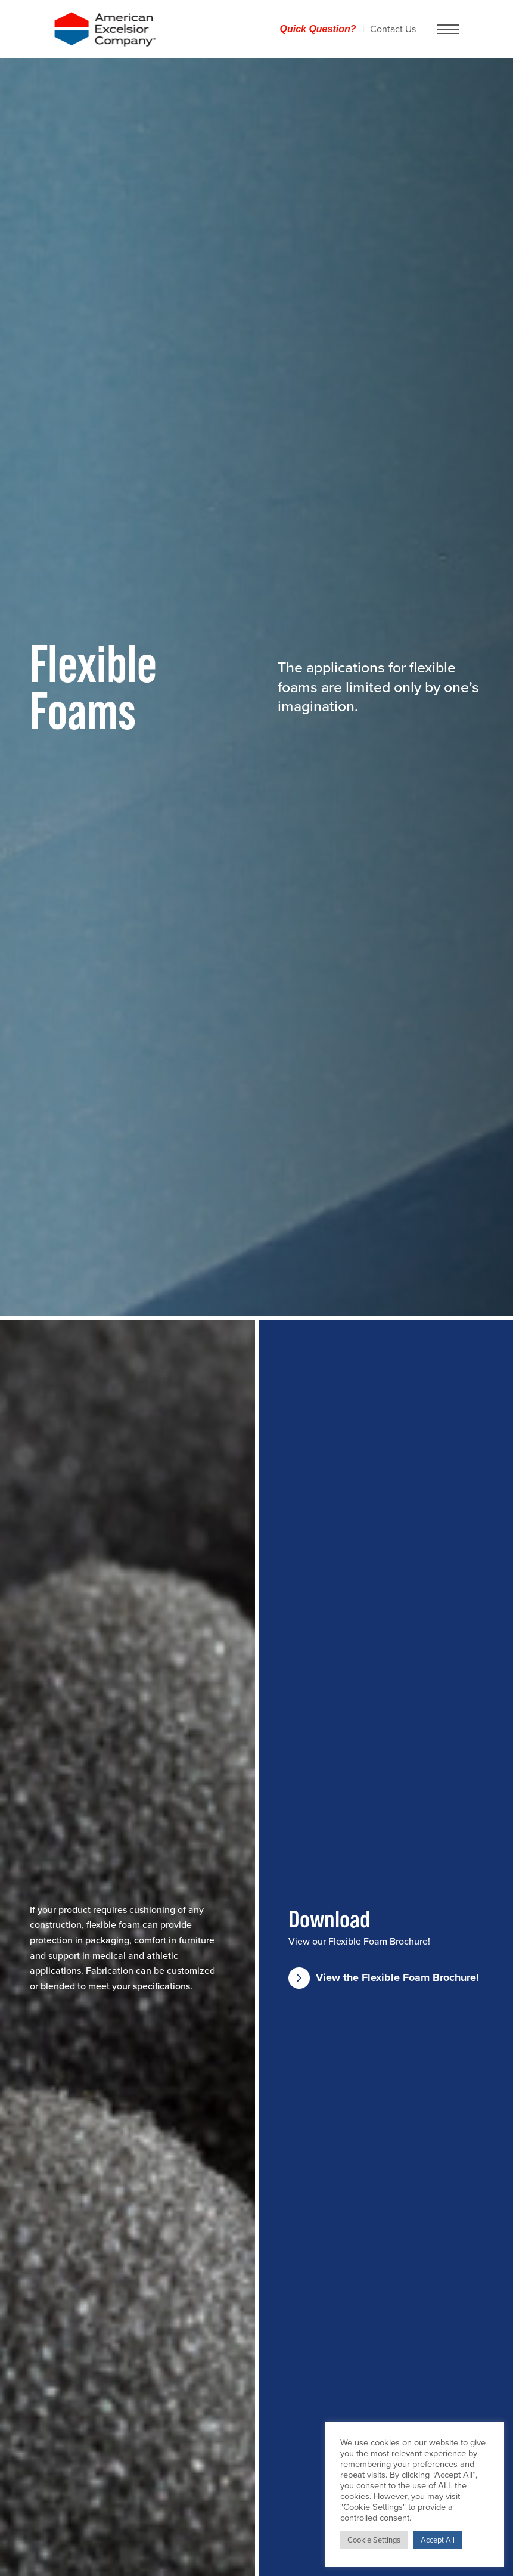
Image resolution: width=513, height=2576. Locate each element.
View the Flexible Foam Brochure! (383, 1978)
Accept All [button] (438, 2540)
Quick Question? (317, 29)
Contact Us (393, 29)
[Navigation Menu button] (448, 29)
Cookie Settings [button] (373, 2540)
